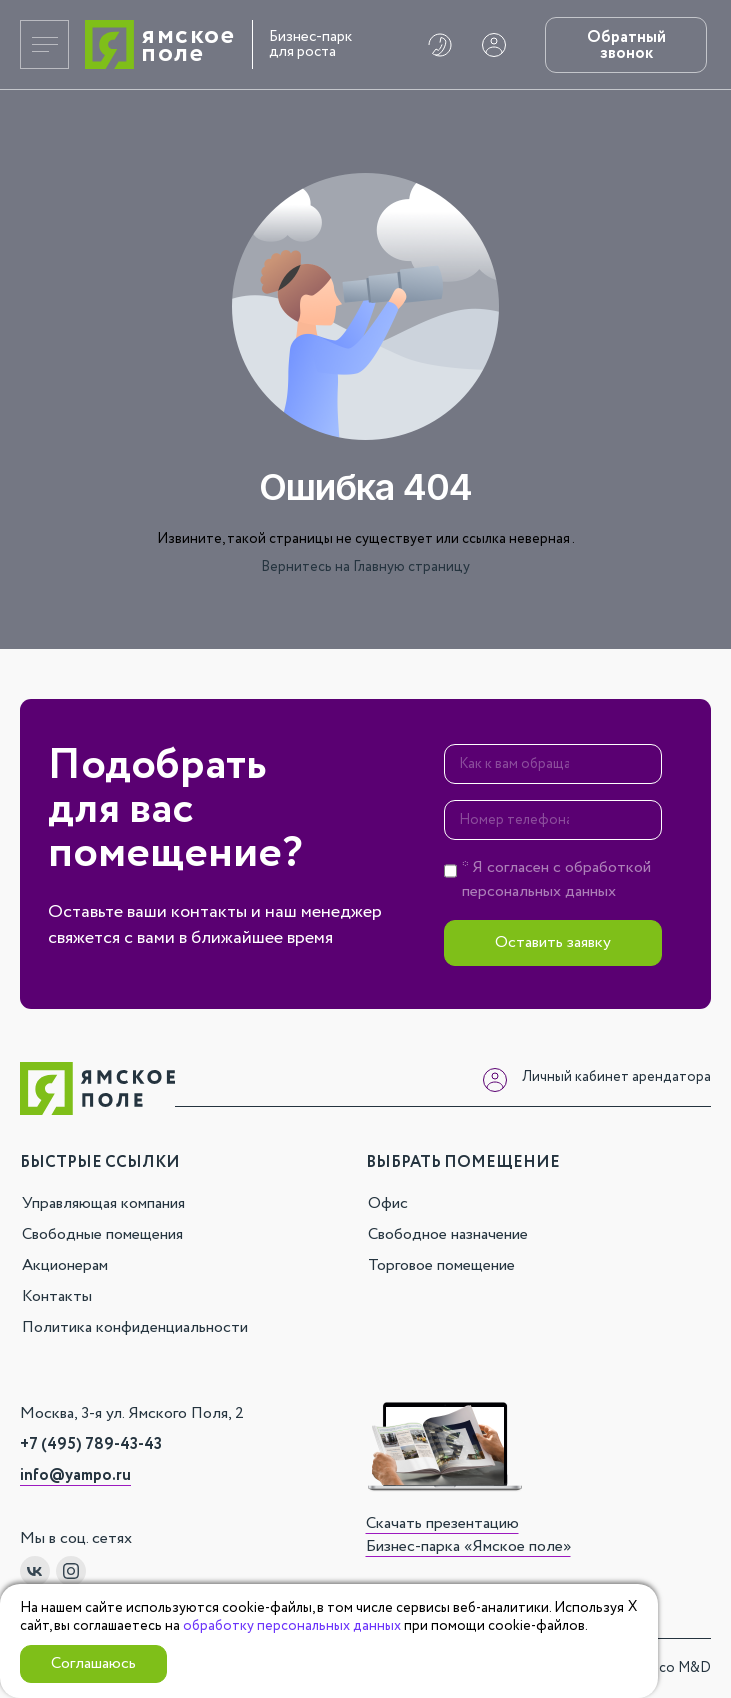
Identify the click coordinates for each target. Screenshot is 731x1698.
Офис (388, 1203)
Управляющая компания (103, 1203)
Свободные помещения (102, 1234)
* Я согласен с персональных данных (556, 879)
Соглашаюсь (93, 1663)
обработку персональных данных (292, 1626)
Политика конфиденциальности (135, 1327)
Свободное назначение (448, 1234)
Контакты (57, 1296)
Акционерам (65, 1265)
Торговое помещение (441, 1265)
